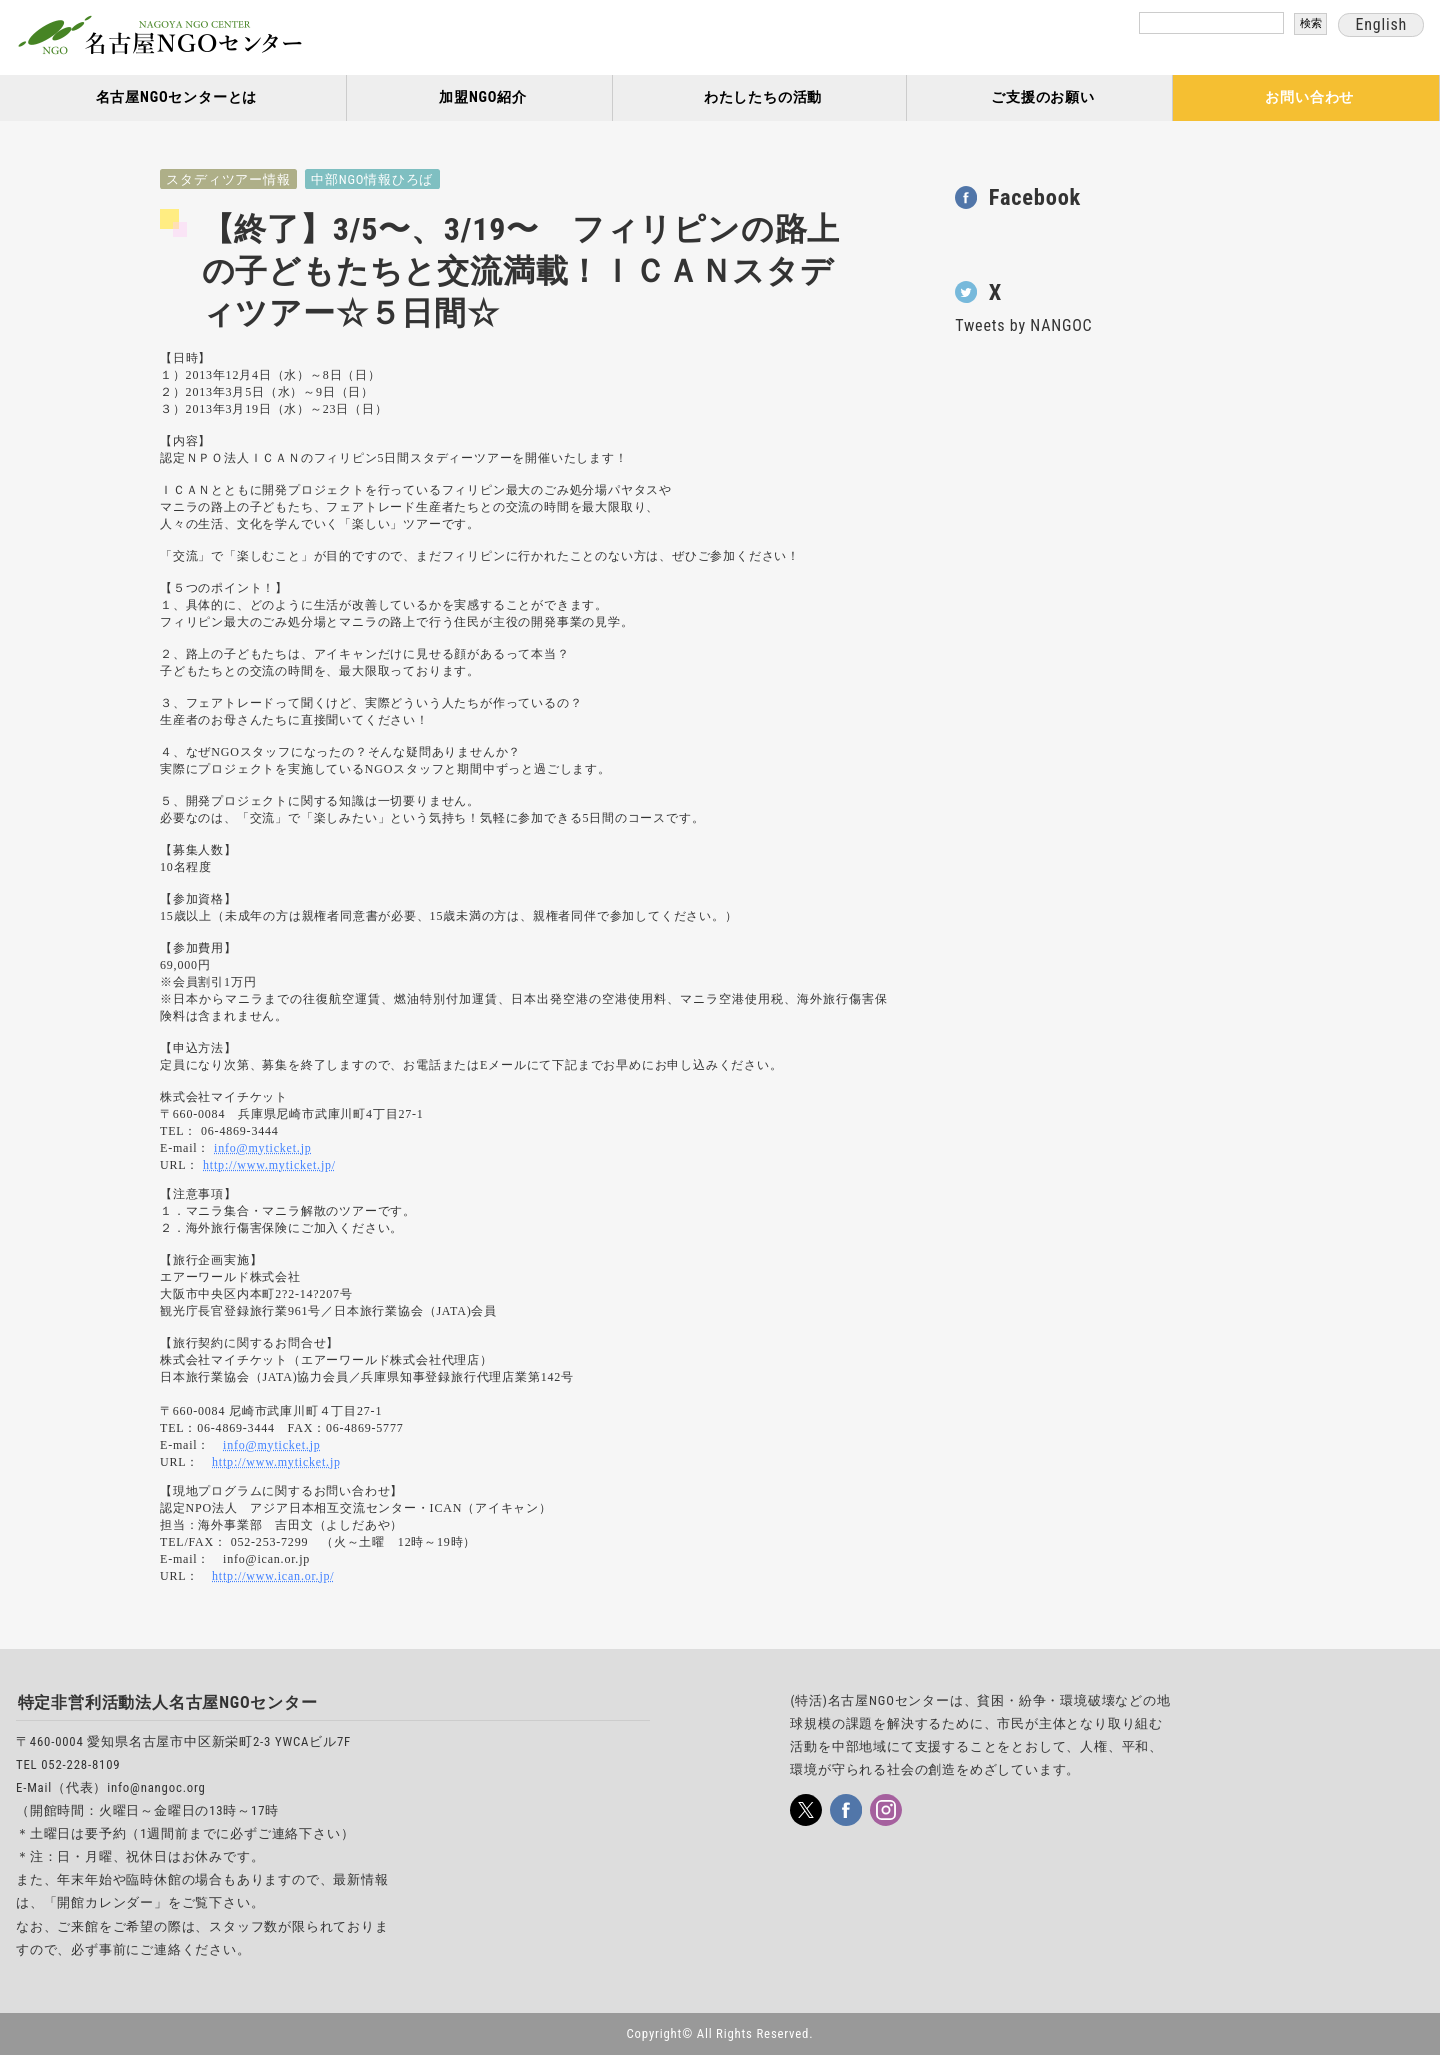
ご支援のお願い (1043, 97)
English (1381, 24)
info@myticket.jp (263, 1148)
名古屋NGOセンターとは (177, 97)
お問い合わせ (1309, 97)
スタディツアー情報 (228, 179)
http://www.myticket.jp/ (269, 1165)
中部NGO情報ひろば (372, 179)
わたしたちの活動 (763, 97)
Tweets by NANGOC (1023, 325)
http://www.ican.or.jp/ (273, 1576)
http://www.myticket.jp (276, 1462)
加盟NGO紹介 (483, 97)
